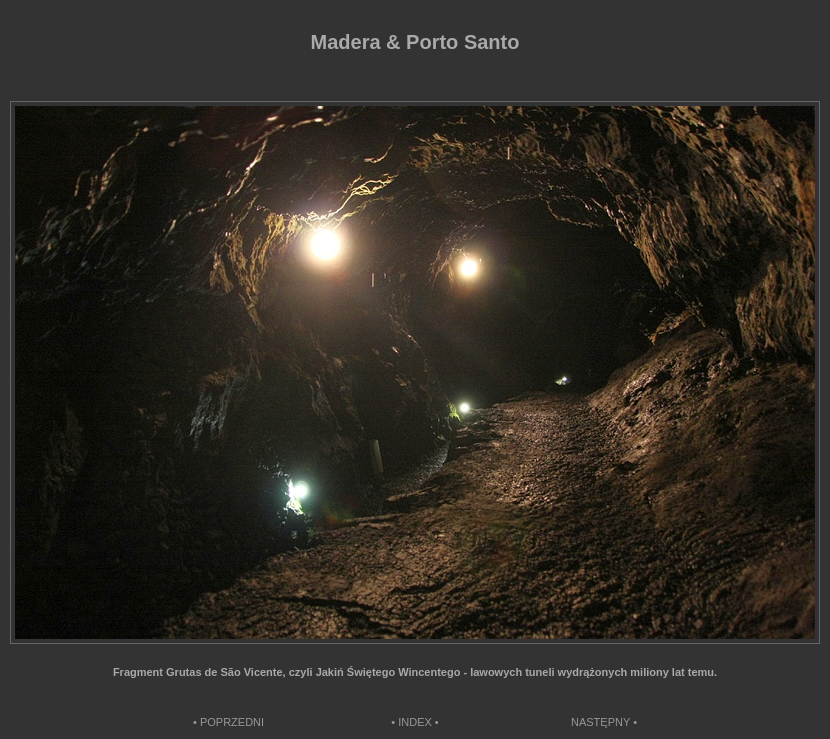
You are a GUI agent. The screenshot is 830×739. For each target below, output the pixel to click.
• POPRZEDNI (228, 722)
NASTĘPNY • (604, 722)
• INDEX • (414, 722)
